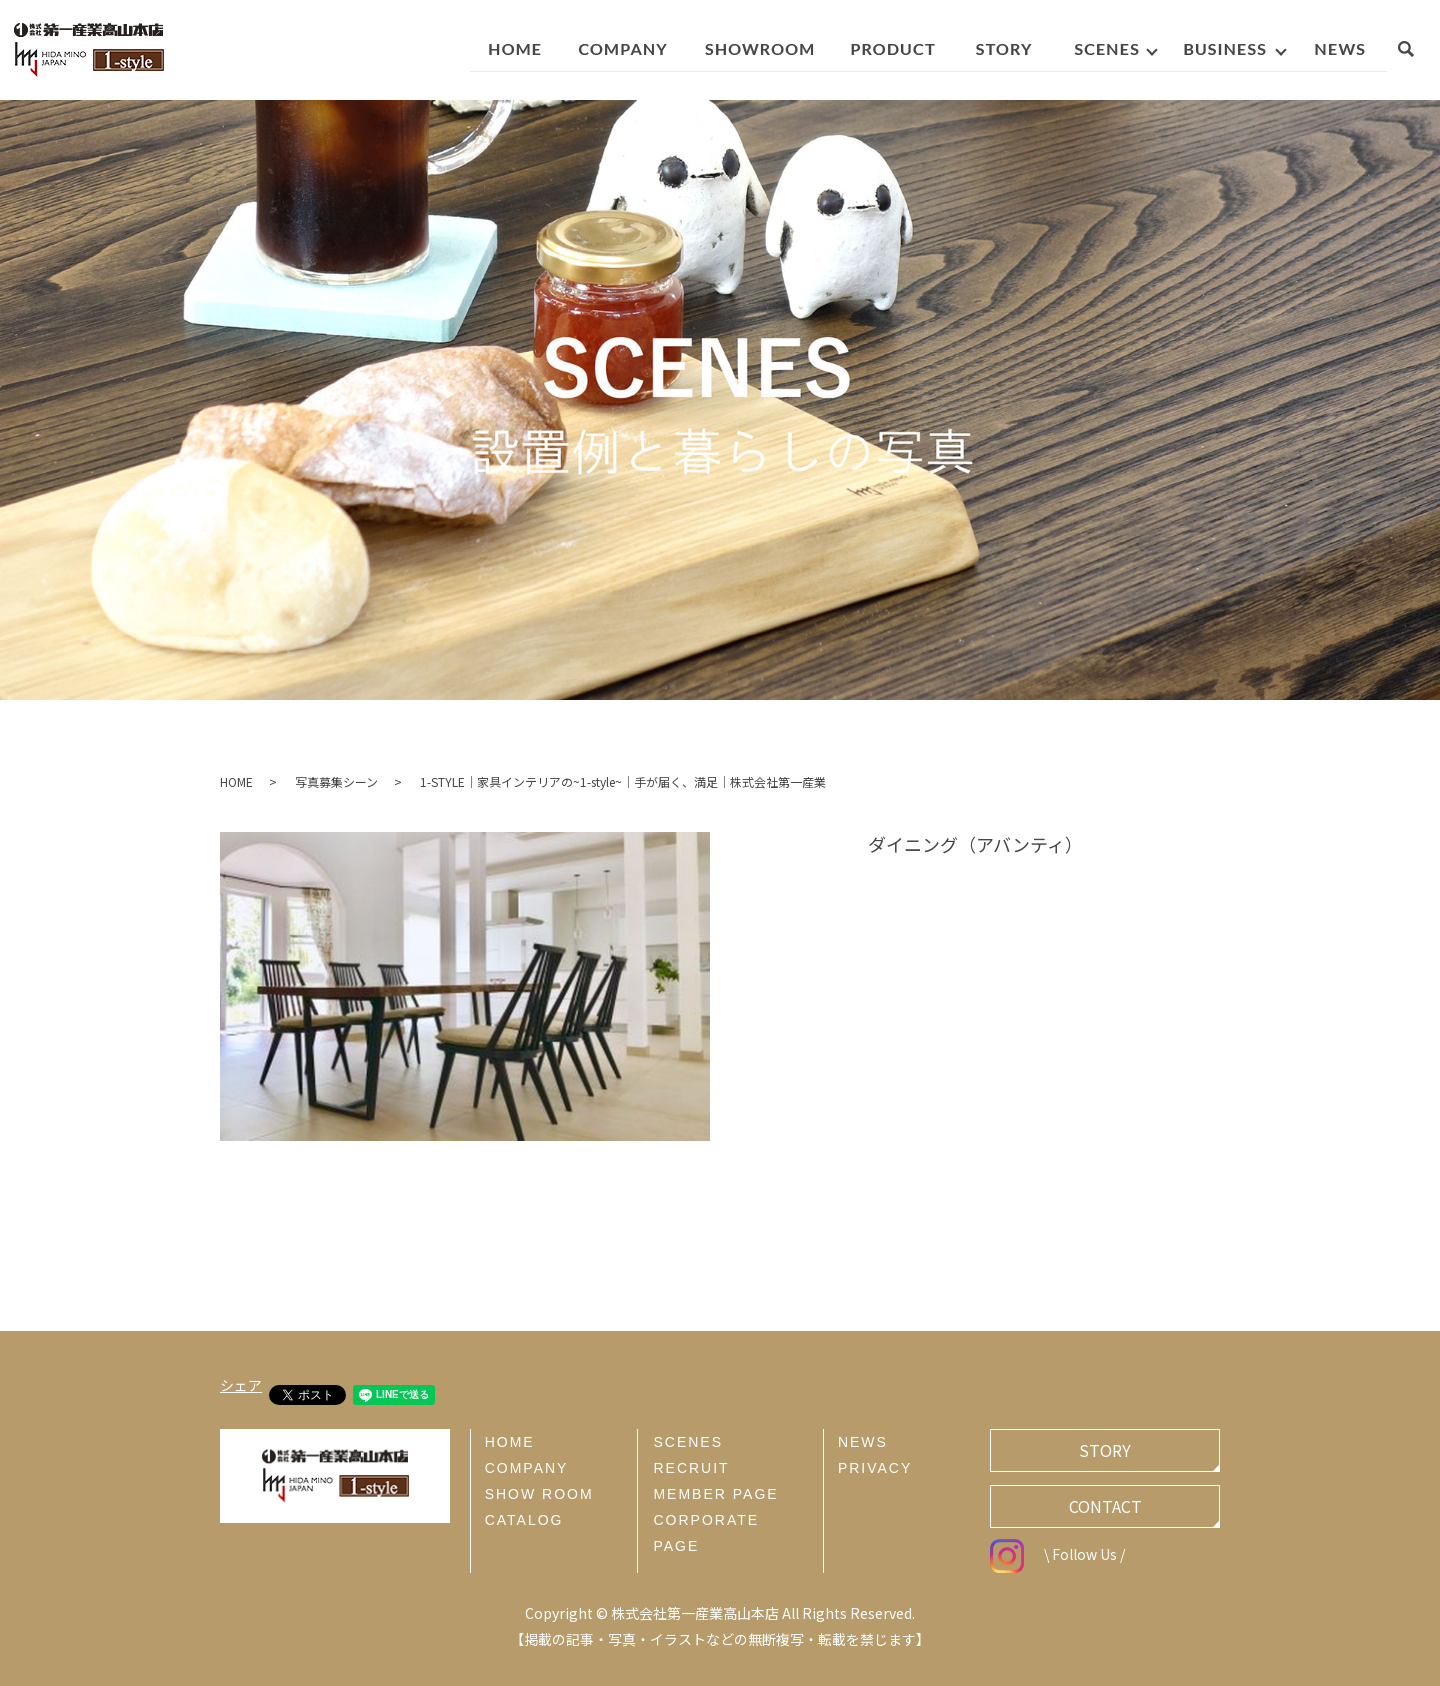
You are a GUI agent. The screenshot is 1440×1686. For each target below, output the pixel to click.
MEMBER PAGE (715, 1494)
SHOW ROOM (539, 1494)
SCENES (688, 1442)
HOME (236, 781)
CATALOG (524, 1520)
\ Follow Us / (1057, 1554)
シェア (241, 1385)
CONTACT (1105, 1506)
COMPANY (527, 1468)
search (1415, 52)
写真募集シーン (336, 781)
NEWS (863, 1442)
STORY (1105, 1450)
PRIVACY (875, 1468)
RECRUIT (691, 1468)
